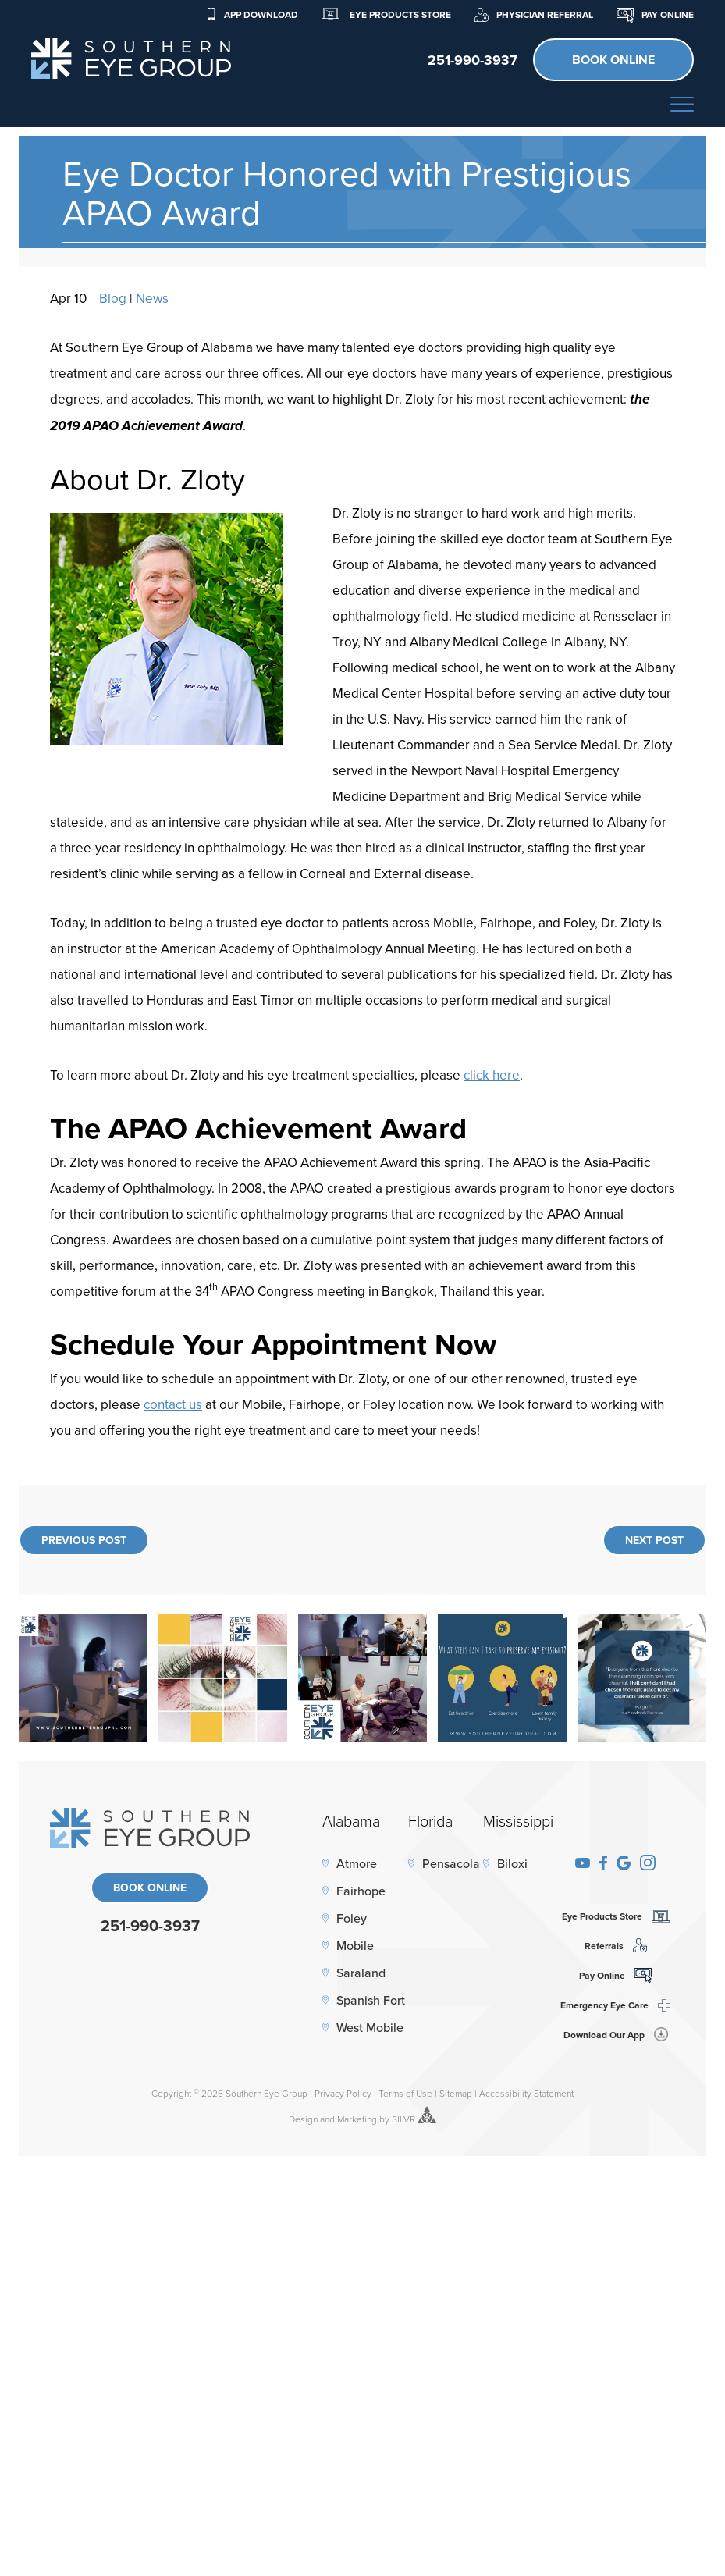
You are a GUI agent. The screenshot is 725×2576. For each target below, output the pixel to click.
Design (303, 2119)
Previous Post (83, 1540)
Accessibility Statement (526, 2093)
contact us (173, 1404)
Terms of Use (405, 2093)
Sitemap (455, 2093)
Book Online (613, 60)
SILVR (403, 2119)
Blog (112, 298)
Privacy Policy (343, 2093)
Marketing (357, 2119)
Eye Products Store (386, 14)
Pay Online (655, 14)
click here (492, 1075)
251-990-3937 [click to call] (472, 60)
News (152, 298)
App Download (252, 14)
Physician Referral (533, 14)
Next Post (654, 1540)
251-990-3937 (150, 1925)
